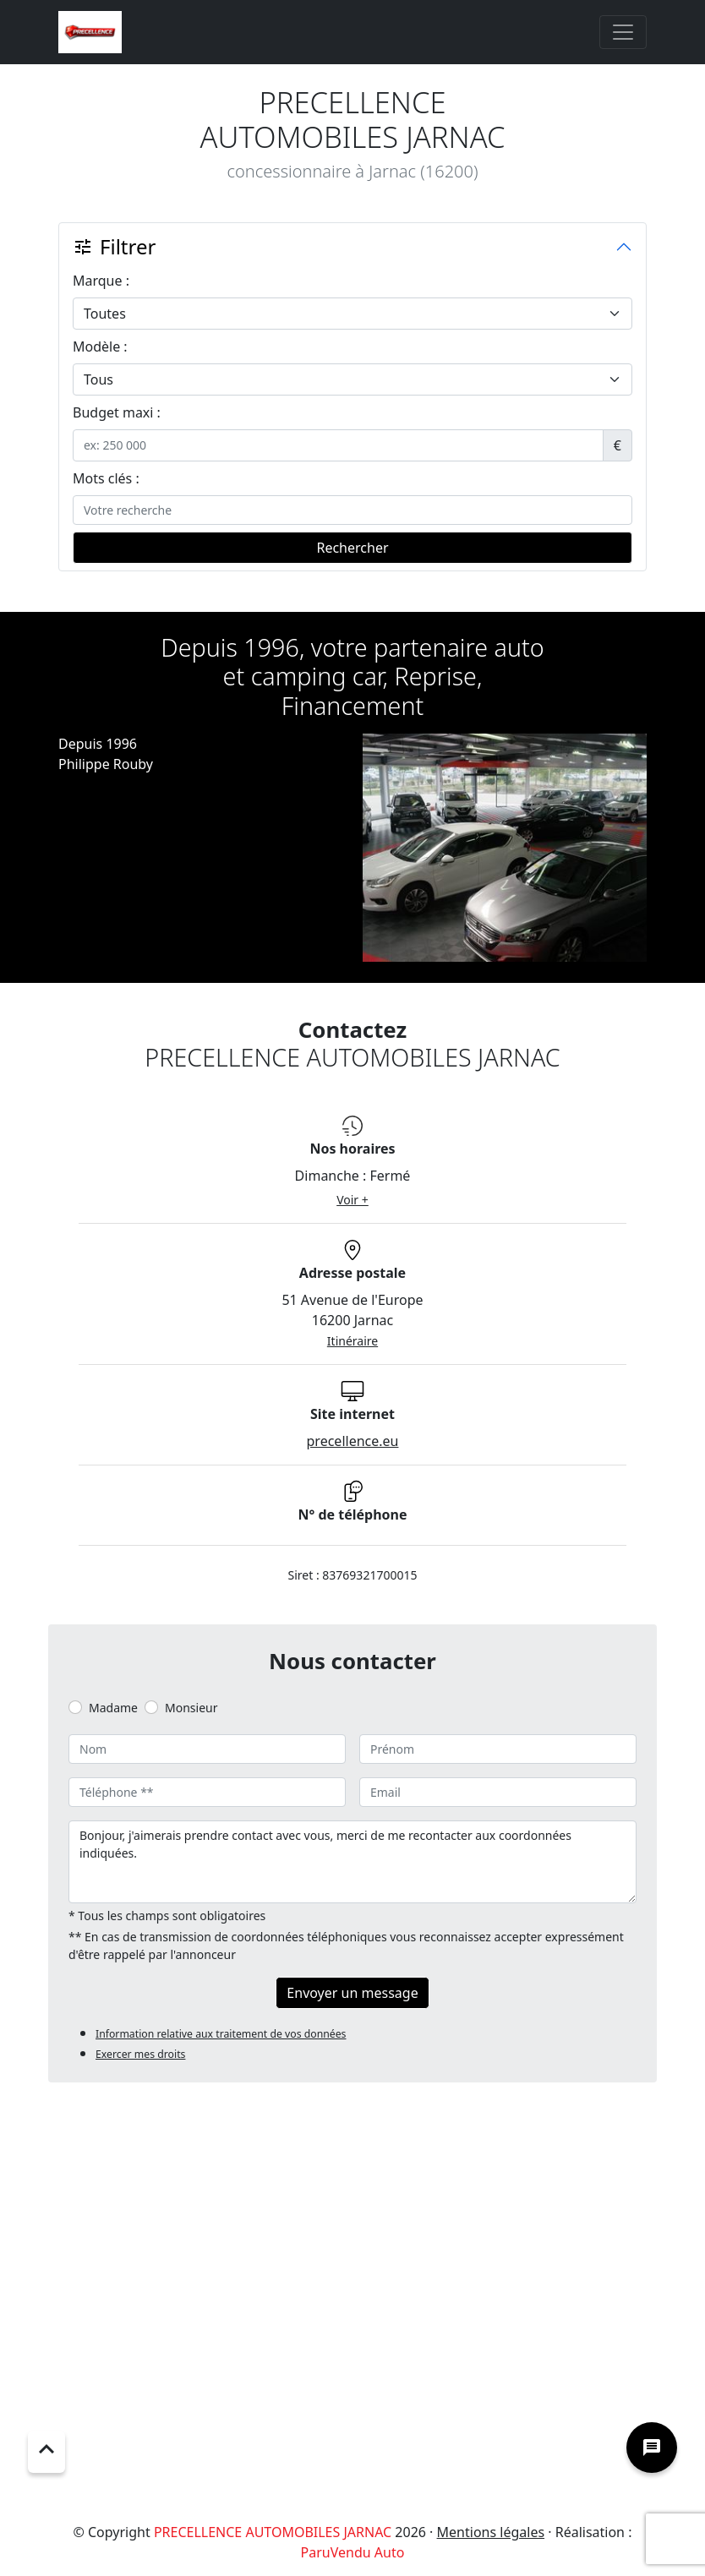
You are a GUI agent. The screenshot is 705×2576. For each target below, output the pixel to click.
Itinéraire (352, 1341)
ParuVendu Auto (353, 2552)
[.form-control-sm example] (338, 445)
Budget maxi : (117, 412)
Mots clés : (106, 478)
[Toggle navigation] (623, 32)
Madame (113, 1708)
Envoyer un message (352, 1993)
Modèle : (100, 346)
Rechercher (352, 547)
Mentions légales (491, 2532)
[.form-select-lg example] (352, 313)
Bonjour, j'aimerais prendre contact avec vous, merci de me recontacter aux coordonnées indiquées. (352, 1861)
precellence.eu (353, 1441)
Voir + (352, 1200)
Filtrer (114, 246)
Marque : (101, 280)
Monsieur (191, 1708)
